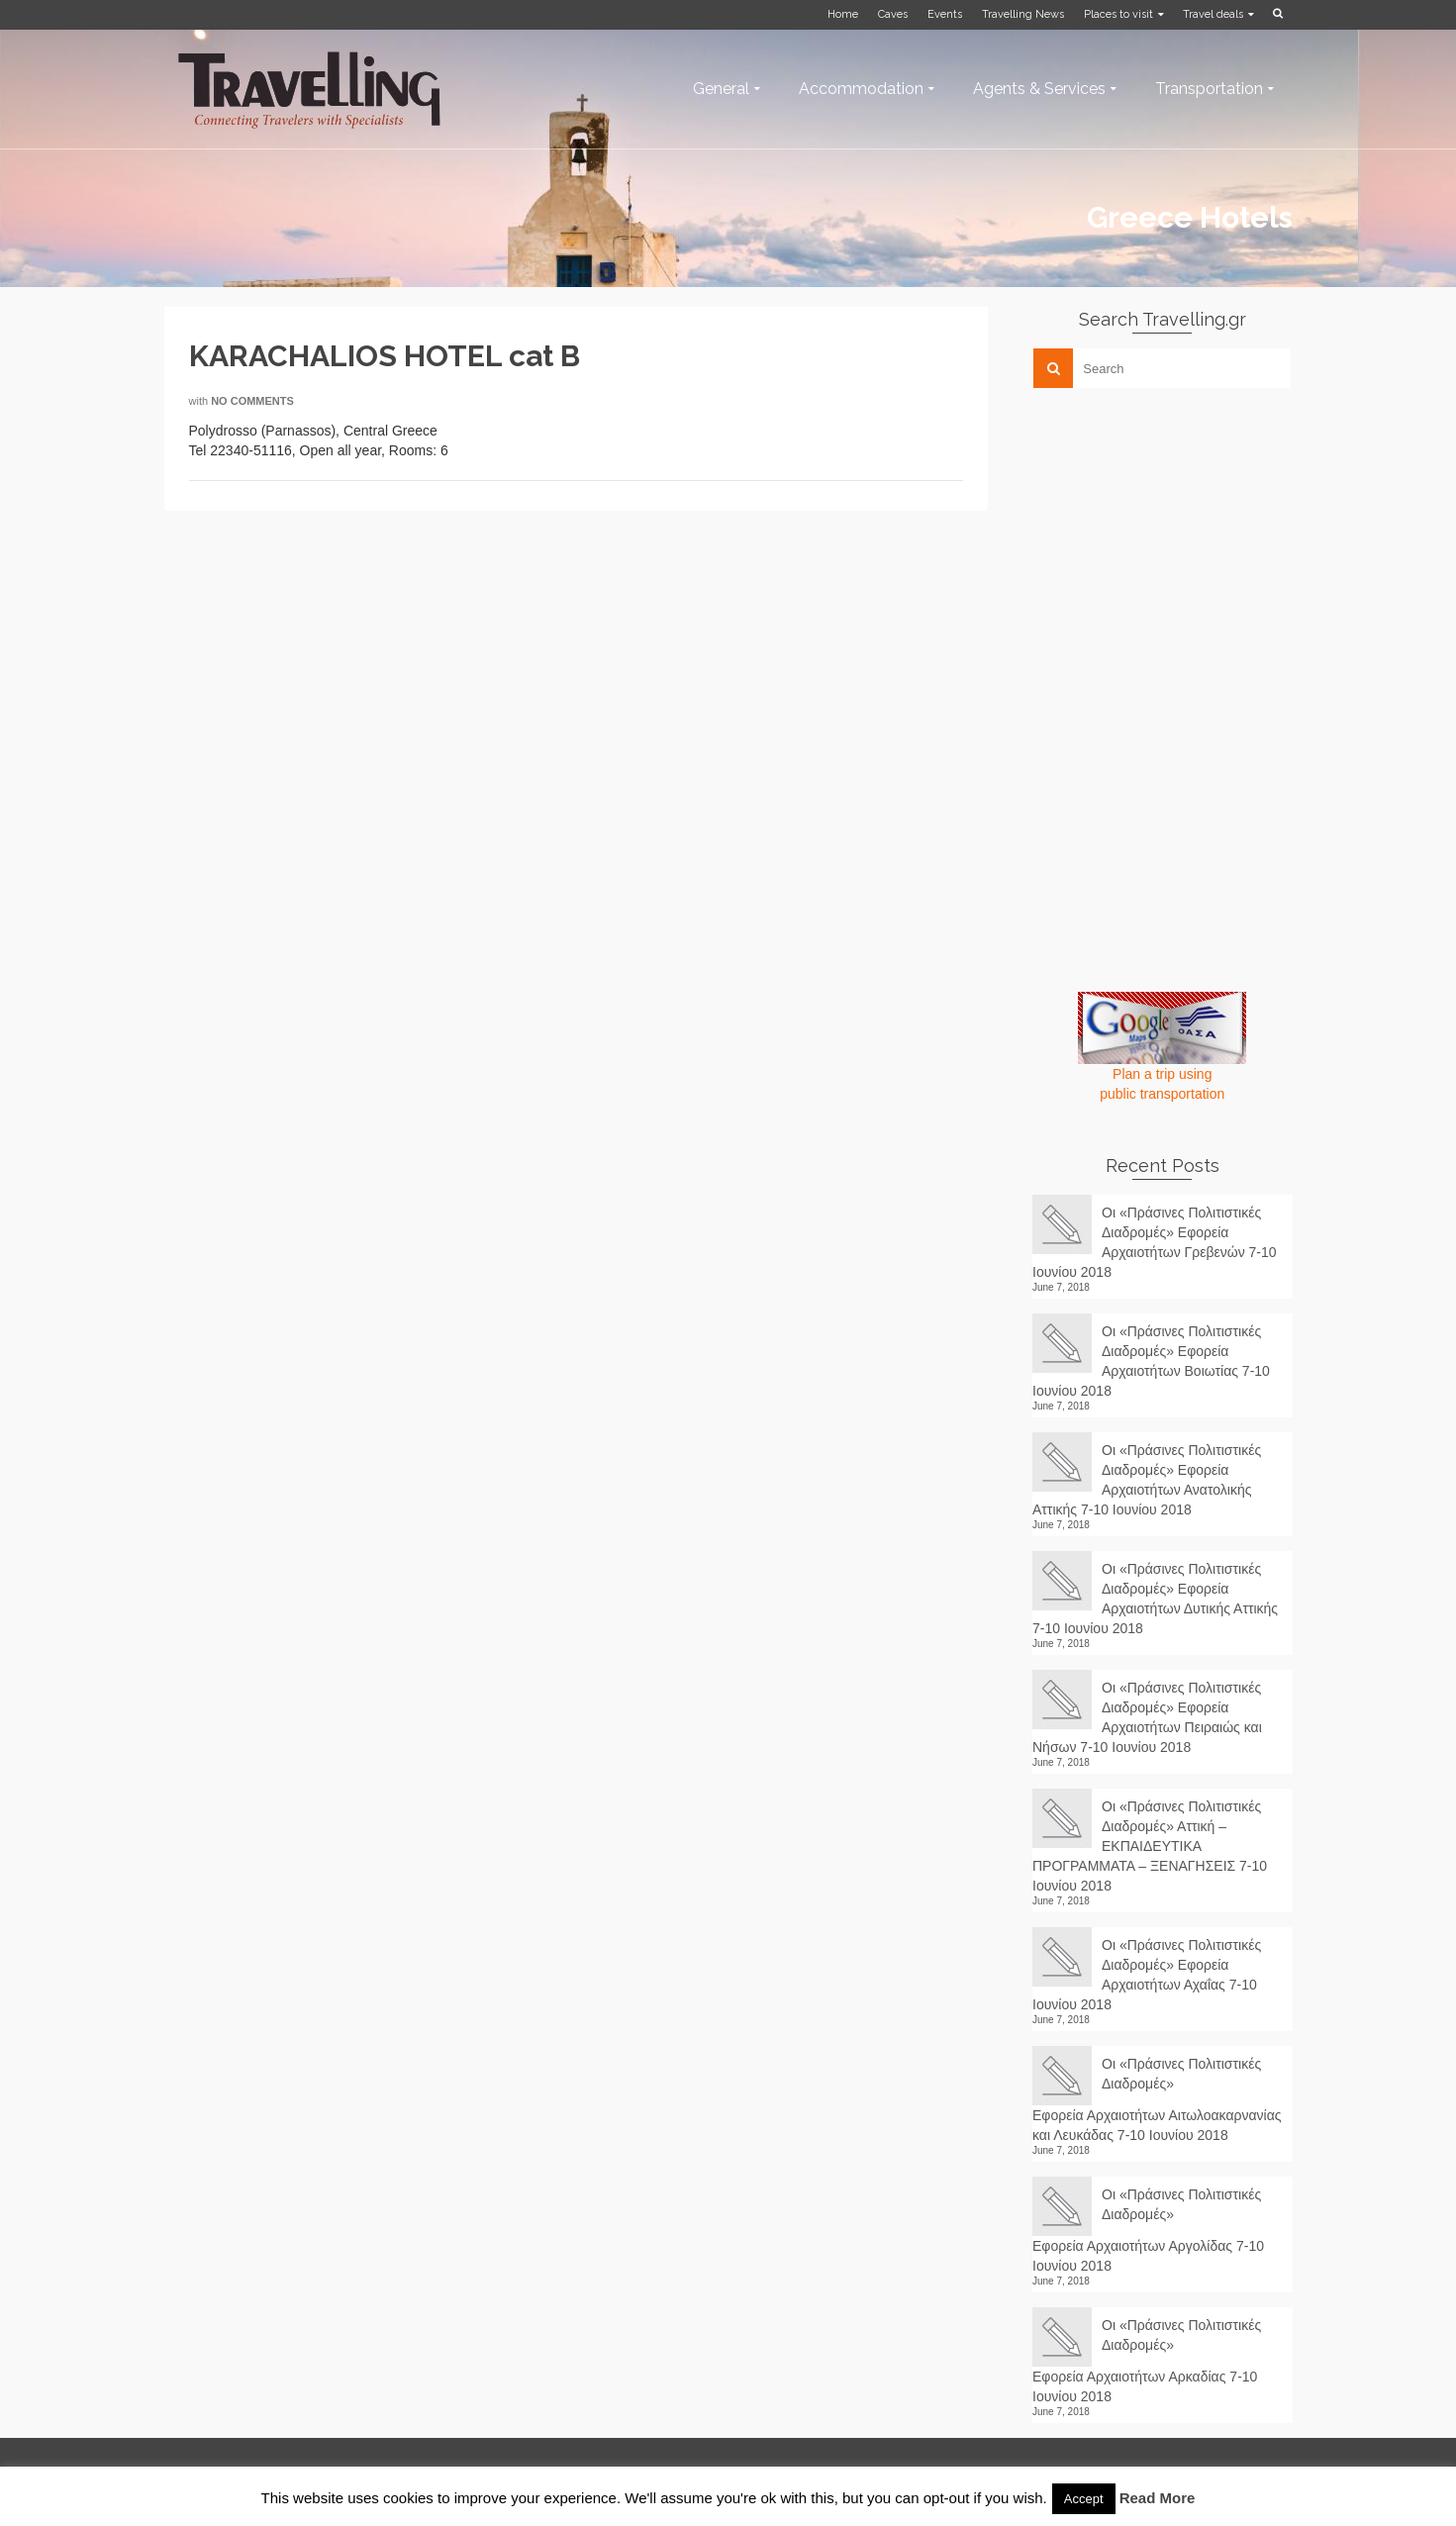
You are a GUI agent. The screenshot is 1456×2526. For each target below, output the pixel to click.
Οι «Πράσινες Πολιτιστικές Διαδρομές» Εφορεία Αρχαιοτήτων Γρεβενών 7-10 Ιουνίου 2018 (1154, 1242)
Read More (1157, 2497)
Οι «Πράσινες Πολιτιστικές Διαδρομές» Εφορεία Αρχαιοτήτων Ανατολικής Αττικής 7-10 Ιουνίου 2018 (1146, 1479)
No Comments (252, 401)
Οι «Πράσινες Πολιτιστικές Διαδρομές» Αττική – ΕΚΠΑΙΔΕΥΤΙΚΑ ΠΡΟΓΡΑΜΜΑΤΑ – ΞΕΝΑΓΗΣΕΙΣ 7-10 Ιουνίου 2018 (1149, 1846)
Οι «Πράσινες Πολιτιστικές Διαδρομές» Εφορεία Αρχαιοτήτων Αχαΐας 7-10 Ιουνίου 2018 (1146, 1974)
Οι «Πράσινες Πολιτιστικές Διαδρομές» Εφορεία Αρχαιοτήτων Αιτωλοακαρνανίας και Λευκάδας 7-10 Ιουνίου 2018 (1157, 2099)
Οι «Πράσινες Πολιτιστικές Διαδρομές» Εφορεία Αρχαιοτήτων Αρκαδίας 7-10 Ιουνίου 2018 (1146, 2360)
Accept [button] (1084, 2498)
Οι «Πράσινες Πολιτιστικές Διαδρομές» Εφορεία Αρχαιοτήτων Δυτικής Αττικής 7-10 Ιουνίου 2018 (1155, 1598)
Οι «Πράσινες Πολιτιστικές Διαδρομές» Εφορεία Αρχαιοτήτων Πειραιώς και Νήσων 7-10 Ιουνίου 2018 (1147, 1717)
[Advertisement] (1180, 541)
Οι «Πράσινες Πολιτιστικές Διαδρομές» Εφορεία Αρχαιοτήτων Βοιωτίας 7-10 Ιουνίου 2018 (1151, 1361)
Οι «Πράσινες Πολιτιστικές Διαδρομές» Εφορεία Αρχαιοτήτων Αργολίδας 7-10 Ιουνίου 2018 (1148, 2230)
